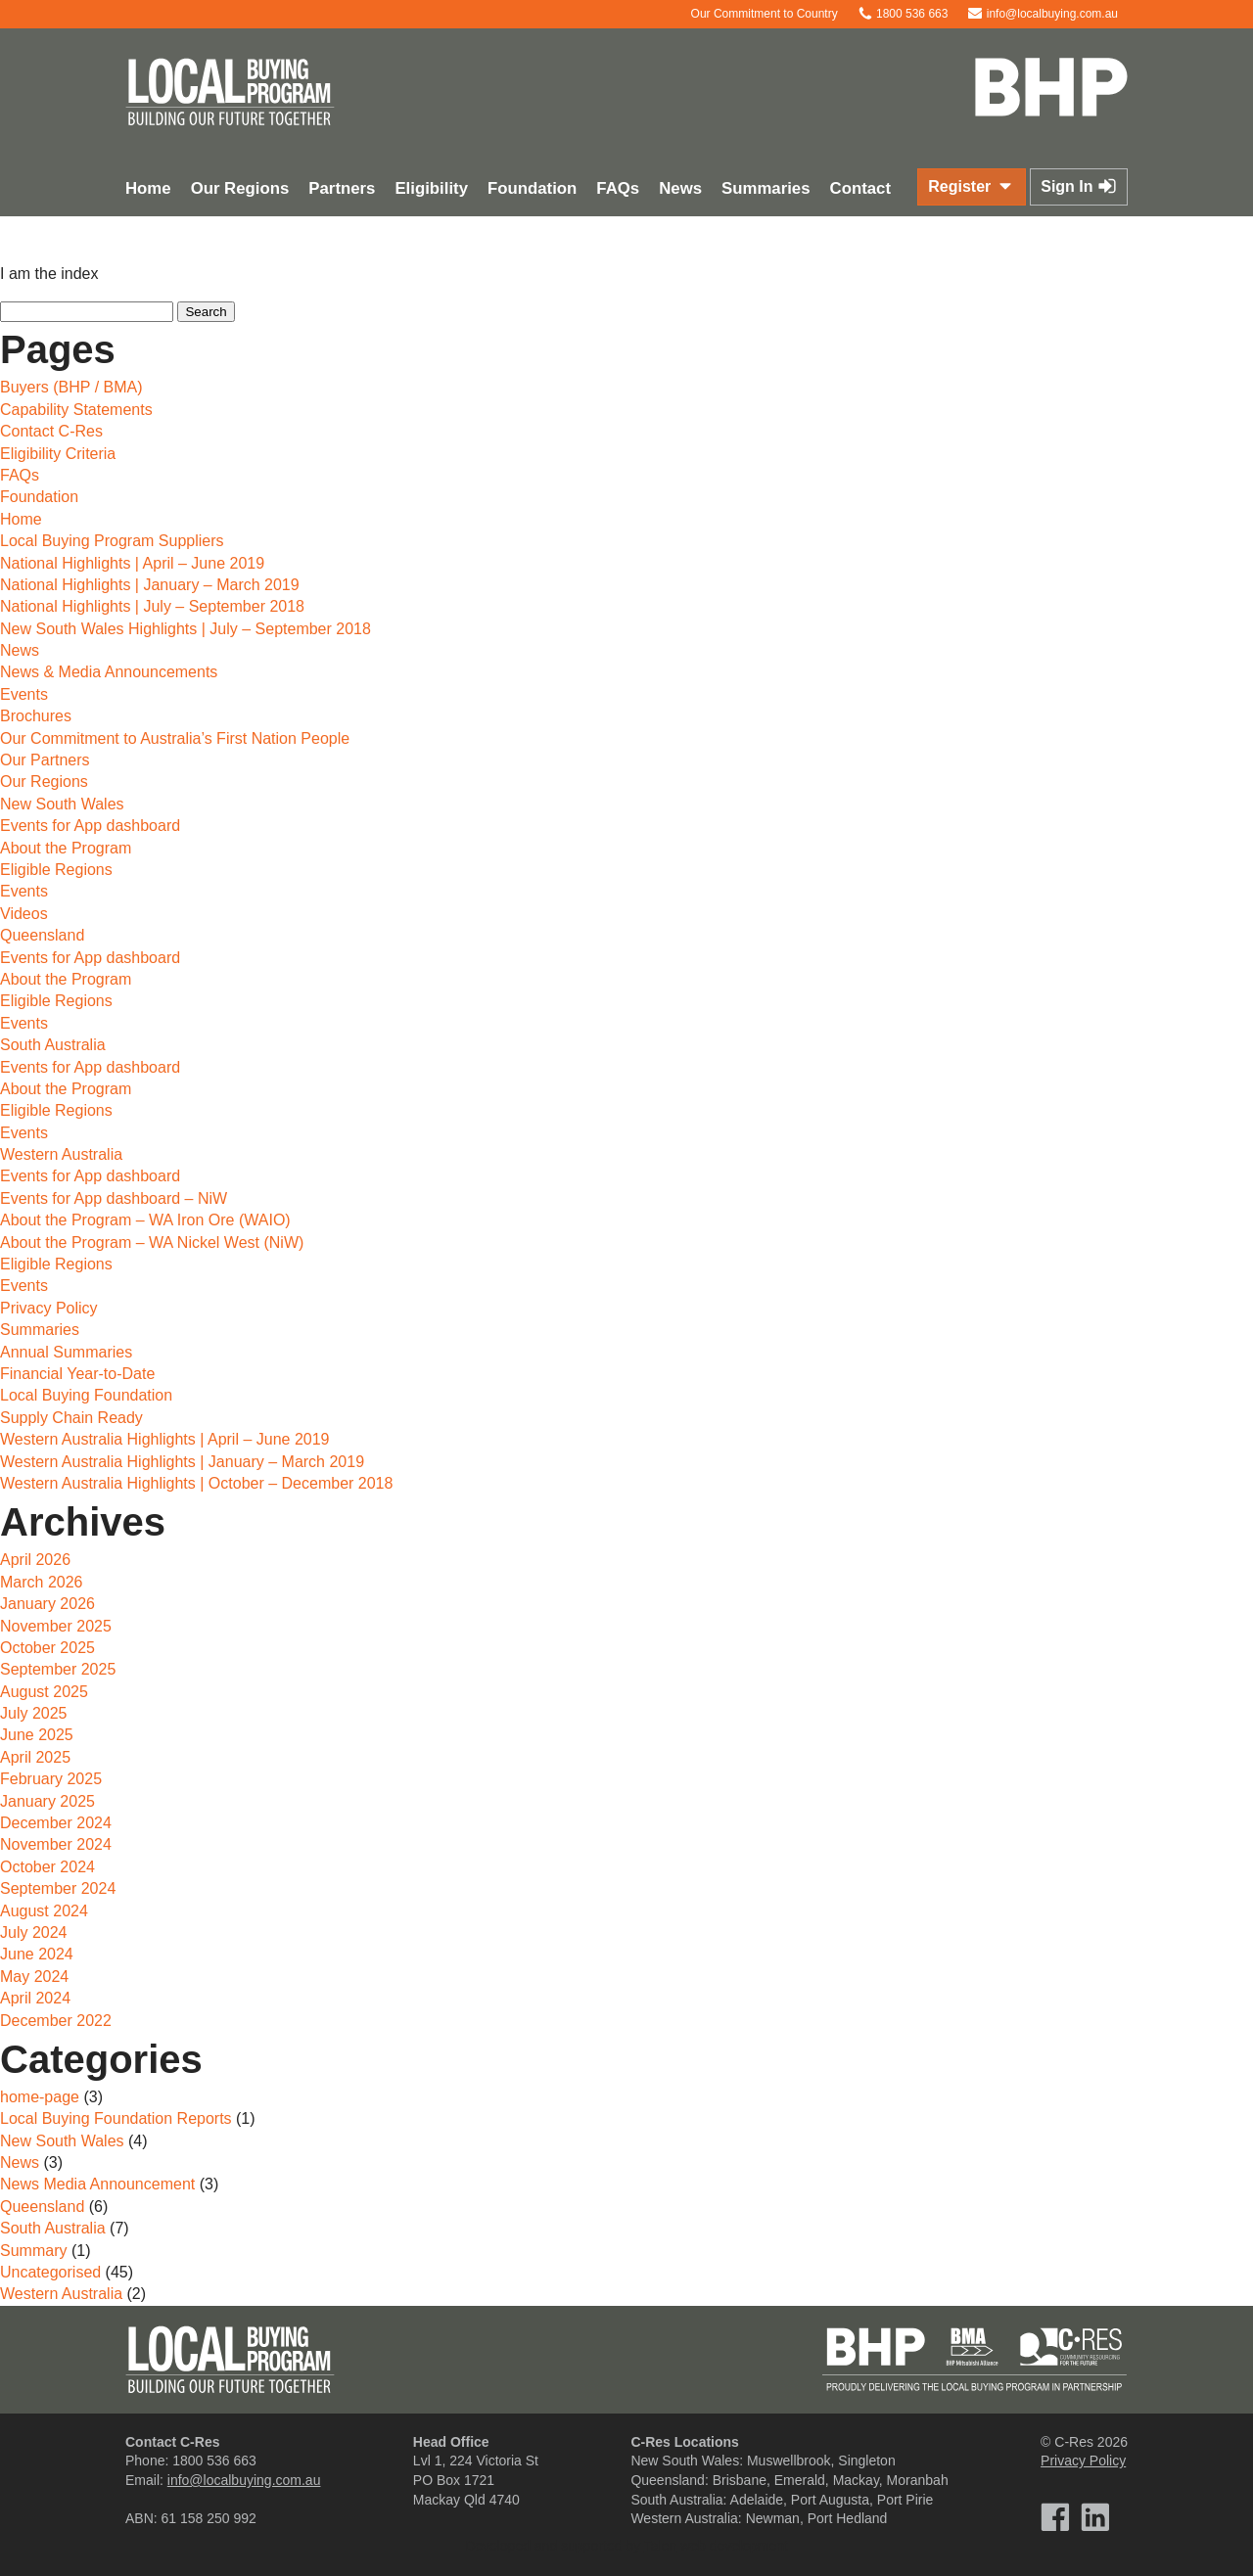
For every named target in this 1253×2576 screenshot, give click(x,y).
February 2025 (51, 1779)
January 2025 (47, 1801)
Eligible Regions (56, 869)
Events (24, 694)
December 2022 (56, 2020)
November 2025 (56, 1626)
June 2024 (36, 1954)
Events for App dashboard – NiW (113, 1198)
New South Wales (62, 804)
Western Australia (61, 1154)
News (680, 188)
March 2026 (41, 1582)
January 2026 (47, 1603)
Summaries (765, 188)
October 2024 (47, 1867)
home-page (39, 2097)
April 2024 (35, 1998)
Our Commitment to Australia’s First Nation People (174, 738)
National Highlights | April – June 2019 (132, 563)
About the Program (65, 848)
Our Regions (240, 188)
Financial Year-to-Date (77, 1373)
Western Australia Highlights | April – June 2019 (165, 1439)
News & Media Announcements (108, 672)
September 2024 (58, 1888)
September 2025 (58, 1669)
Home (148, 188)
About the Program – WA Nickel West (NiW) (151, 1242)
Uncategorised (50, 2272)
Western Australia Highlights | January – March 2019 (182, 1461)
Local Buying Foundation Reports (116, 2118)
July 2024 (34, 1932)
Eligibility (431, 188)
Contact (860, 188)
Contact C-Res (51, 431)
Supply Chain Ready (71, 1417)
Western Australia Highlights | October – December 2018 (196, 1483)
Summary (33, 2250)
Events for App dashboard (90, 825)
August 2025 (44, 1691)
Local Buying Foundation (86, 1395)
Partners (341, 188)
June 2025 (36, 1734)
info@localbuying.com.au (1042, 14)
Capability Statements (76, 409)
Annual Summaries (66, 1352)
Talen (660, 2545)
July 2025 (34, 1713)
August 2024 (44, 1911)
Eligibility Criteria (58, 453)
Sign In (1079, 186)
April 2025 (35, 1757)
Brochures (35, 716)
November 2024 (56, 1844)
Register (971, 186)
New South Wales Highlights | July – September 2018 (185, 629)
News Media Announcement (97, 2184)
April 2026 (35, 1559)
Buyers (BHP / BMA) (71, 387)
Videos (24, 913)
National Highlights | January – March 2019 (150, 584)
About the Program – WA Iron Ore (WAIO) (145, 1220)
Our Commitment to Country (754, 14)
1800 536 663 (903, 14)
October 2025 (47, 1647)
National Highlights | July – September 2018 (152, 606)
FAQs (617, 188)
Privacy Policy (49, 1308)
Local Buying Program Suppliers (112, 540)
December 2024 (56, 1823)
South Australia (53, 1044)
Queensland (42, 935)
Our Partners (45, 760)
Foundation (532, 188)
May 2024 (34, 1976)
